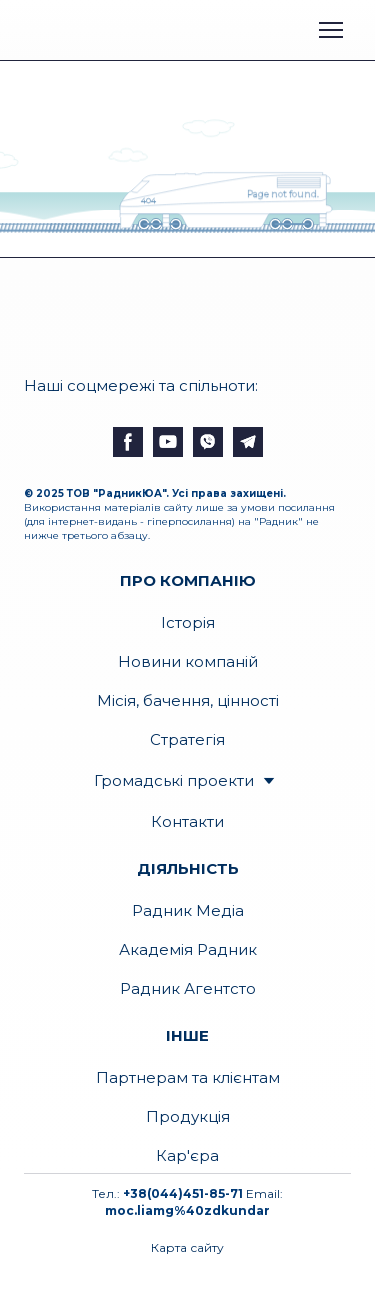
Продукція (188, 1116)
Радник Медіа (188, 910)
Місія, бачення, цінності (188, 700)
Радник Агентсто (188, 988)
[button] (128, 442)
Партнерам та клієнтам (188, 1077)
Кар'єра (187, 1155)
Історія (188, 622)
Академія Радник (188, 949)
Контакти (187, 821)
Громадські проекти (174, 780)
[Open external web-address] (102, 29)
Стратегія (187, 739)
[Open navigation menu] (331, 30)
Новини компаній (188, 661)
